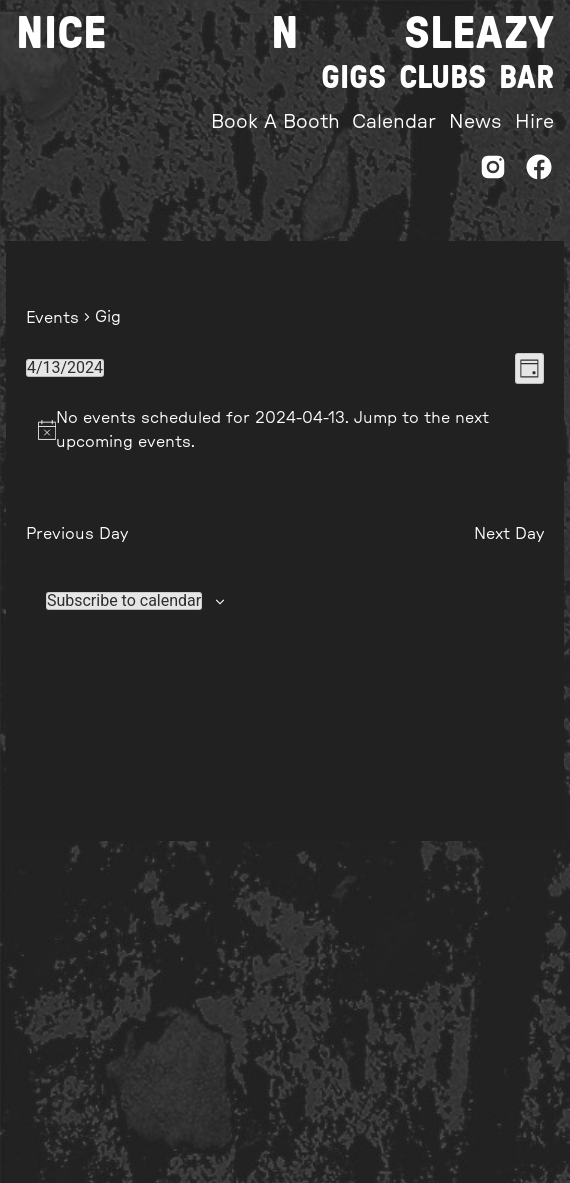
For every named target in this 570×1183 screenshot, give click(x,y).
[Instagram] (493, 172)
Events (52, 318)
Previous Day (77, 534)
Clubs (442, 78)
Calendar (394, 122)
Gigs (353, 78)
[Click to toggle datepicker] (65, 368)
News (475, 122)
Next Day (509, 534)
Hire (534, 122)
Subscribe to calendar (124, 601)
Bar (526, 78)
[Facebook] (539, 172)
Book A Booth (275, 122)
